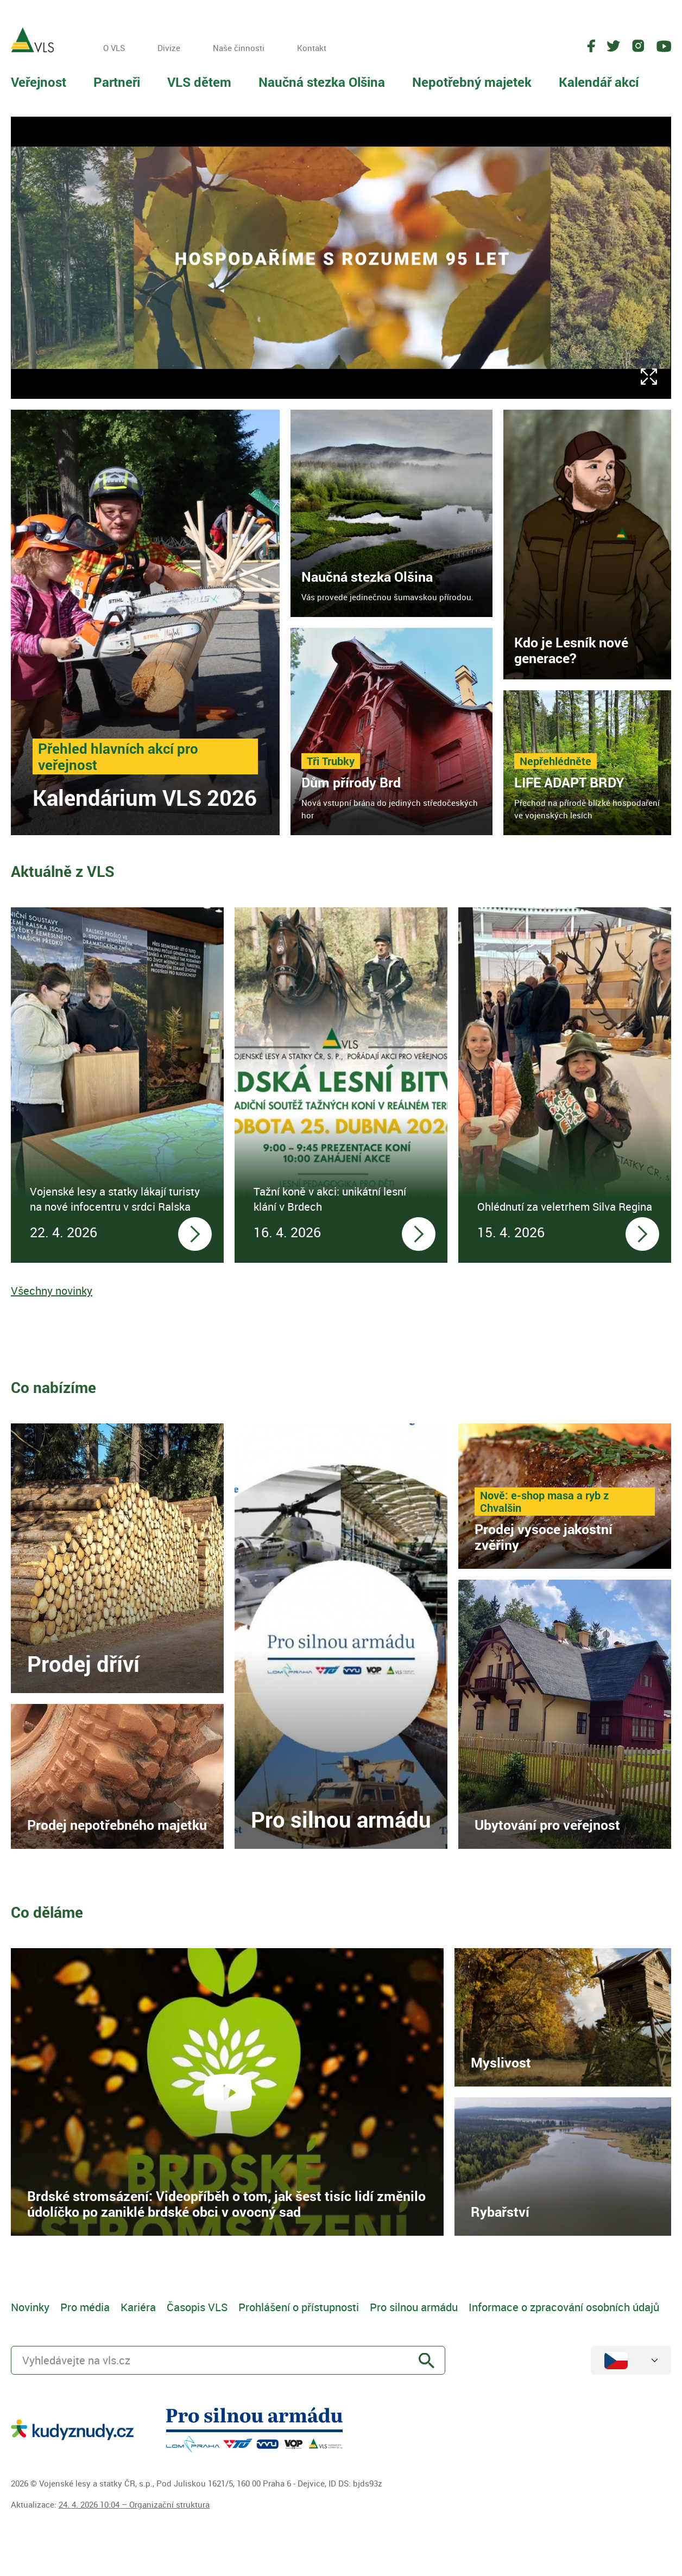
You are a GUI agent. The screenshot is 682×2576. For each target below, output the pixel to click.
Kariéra (138, 2307)
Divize (168, 48)
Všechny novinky (51, 1290)
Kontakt (311, 48)
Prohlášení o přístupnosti (298, 2307)
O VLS (114, 48)
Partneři (116, 82)
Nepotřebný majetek (472, 82)
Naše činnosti (238, 48)
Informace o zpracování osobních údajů (564, 2307)
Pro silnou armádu (414, 2307)
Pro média (85, 2307)
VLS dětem (199, 82)
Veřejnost (38, 82)
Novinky (30, 2307)
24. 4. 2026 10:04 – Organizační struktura (134, 2504)
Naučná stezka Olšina (321, 82)
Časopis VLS (197, 2307)
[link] (145, 622)
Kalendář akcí (599, 82)
